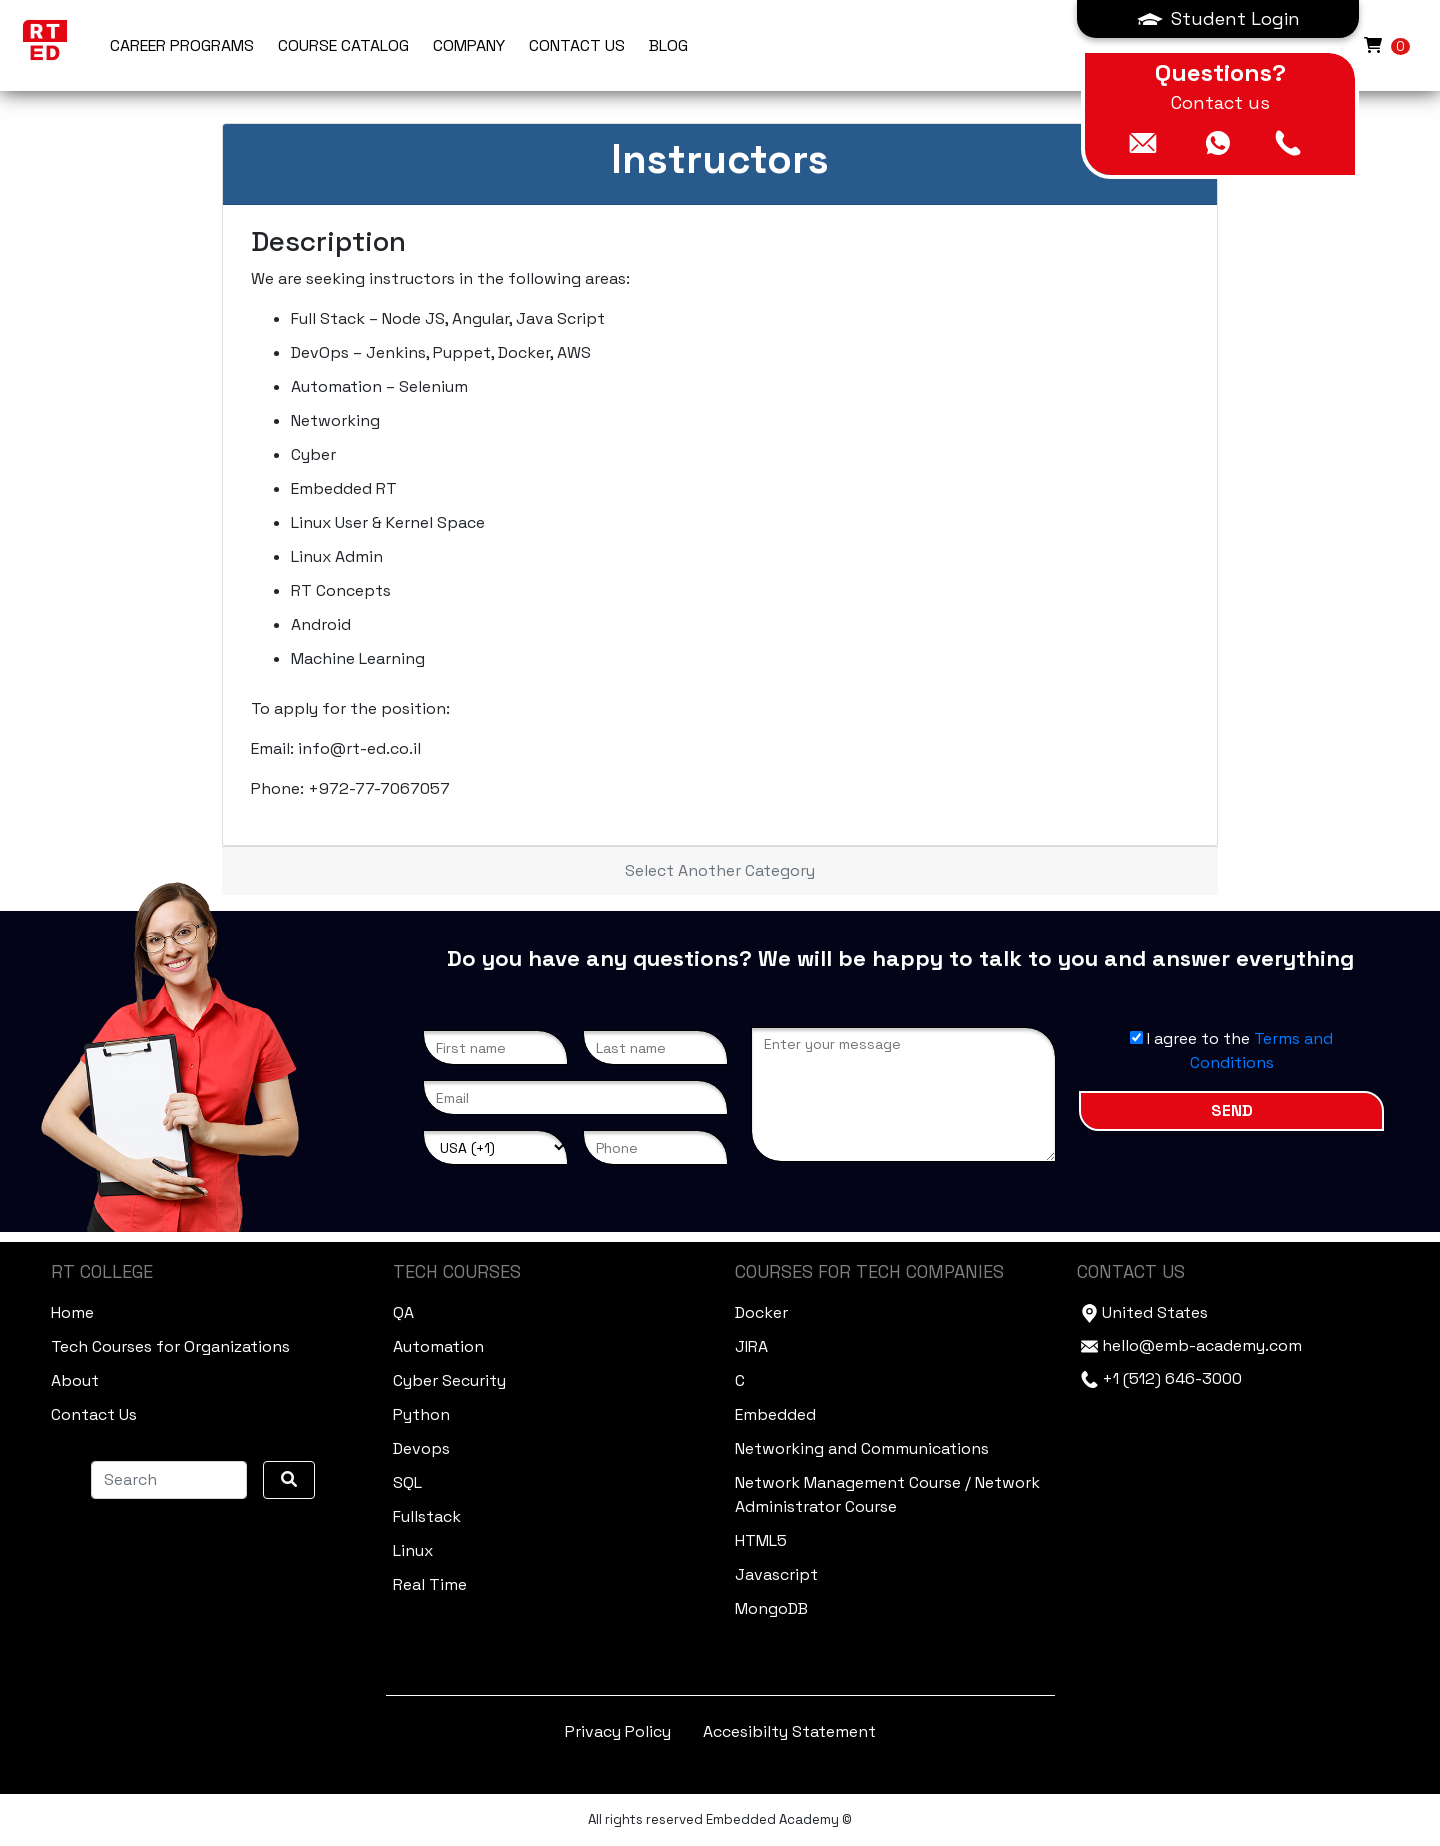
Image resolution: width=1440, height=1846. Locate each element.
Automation (438, 1346)
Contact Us (94, 1414)
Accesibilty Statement (789, 1731)
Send (1232, 1110)
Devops (421, 1448)
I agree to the (1231, 1050)
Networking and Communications (862, 1448)
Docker (761, 1312)
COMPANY (469, 45)
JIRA (751, 1346)
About (75, 1380)
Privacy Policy (618, 1731)
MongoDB (771, 1608)
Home (72, 1312)
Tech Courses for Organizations (170, 1346)
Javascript (776, 1574)
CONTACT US (577, 45)
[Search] (169, 1480)
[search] (289, 1480)
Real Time (430, 1584)
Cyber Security (449, 1380)
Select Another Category (720, 870)
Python (421, 1414)
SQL (407, 1482)
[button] (1218, 19)
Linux (413, 1550)
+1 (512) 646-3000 (1172, 1378)
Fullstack (427, 1516)
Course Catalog (343, 45)
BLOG (668, 45)
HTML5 (761, 1540)
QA (403, 1312)
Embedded (775, 1414)
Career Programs (182, 45)
